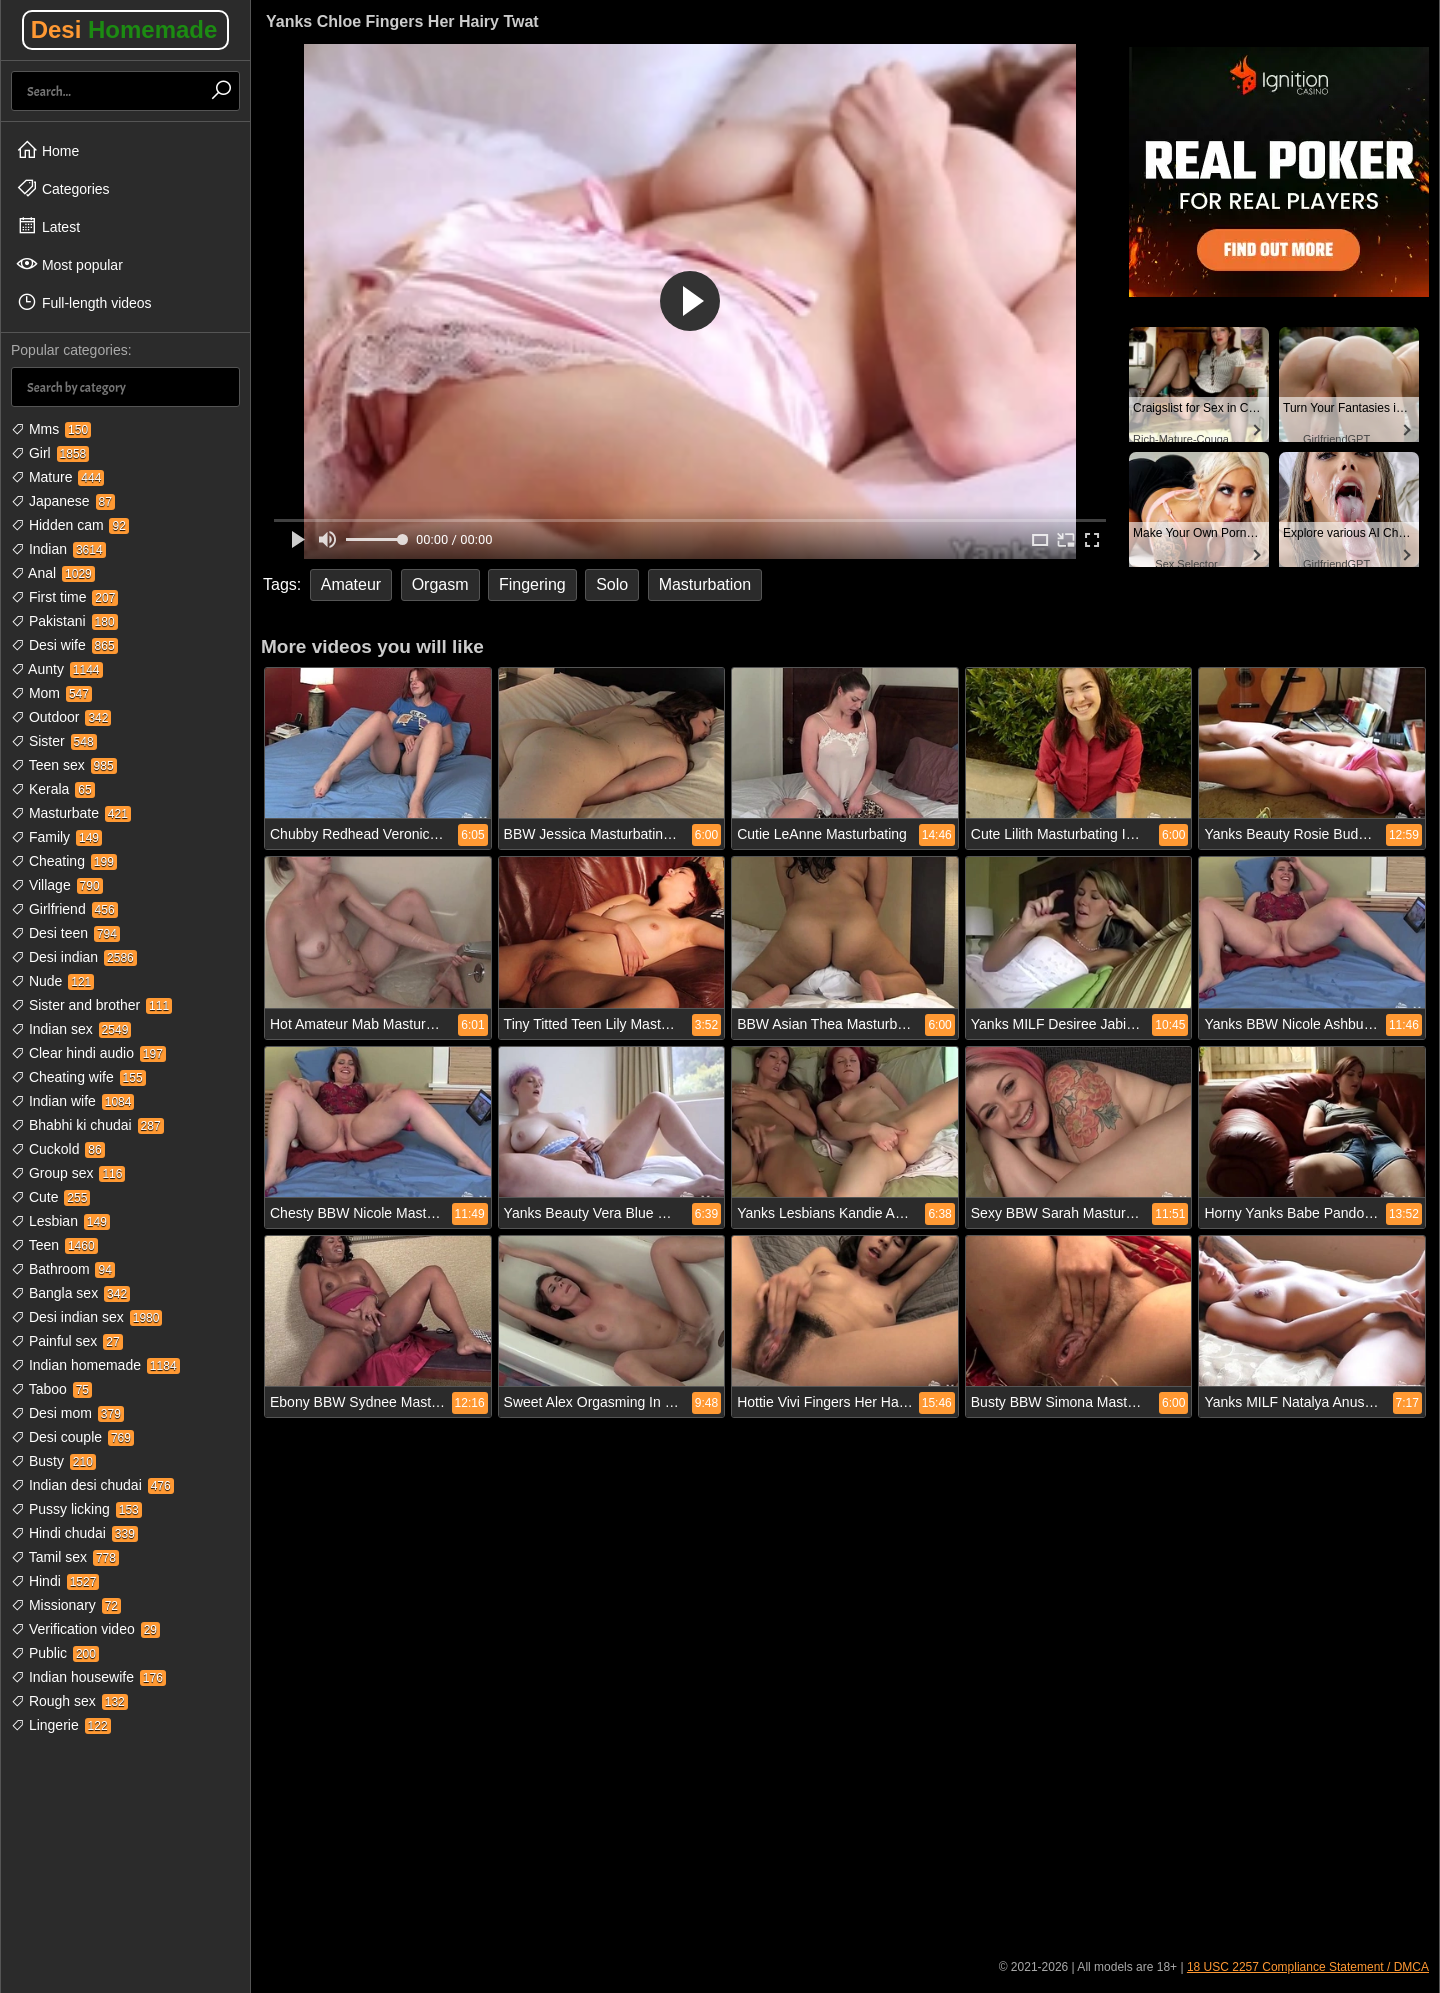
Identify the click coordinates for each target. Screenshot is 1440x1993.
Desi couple (72, 1437)
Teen (54, 1245)
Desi (124, 29)
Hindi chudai (74, 1533)
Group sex (68, 1173)
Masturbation (705, 584)
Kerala (53, 789)
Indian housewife (88, 1677)
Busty (53, 1461)
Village (57, 885)
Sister (54, 741)
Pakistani (64, 621)
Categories (63, 188)
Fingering (532, 584)
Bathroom (63, 1269)
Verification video (85, 1629)
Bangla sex (70, 1293)
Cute (50, 1197)
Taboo (51, 1389)
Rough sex (69, 1701)
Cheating (64, 861)
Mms (51, 429)
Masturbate (71, 813)
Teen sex (64, 765)
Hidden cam (70, 525)
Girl (50, 453)
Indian (58, 549)
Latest (48, 226)
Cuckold (58, 1149)
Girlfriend (64, 909)
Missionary (66, 1605)
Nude (52, 981)
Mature (57, 477)
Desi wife (64, 645)
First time (64, 597)
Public (55, 1653)
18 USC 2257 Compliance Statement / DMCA (1308, 1967)
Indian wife (72, 1101)
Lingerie (61, 1725)
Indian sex (71, 1029)
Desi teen (65, 933)
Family (56, 837)
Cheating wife (78, 1077)
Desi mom (67, 1413)
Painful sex (67, 1341)
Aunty (57, 669)
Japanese (63, 501)
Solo (612, 584)
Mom (51, 693)
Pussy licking (76, 1509)
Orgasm (440, 584)
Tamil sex (65, 1557)
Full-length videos (84, 302)
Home (47, 150)
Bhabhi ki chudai (87, 1125)
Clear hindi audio (88, 1053)
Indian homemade (95, 1365)
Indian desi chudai (92, 1485)
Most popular (69, 264)
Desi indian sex (86, 1317)
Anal (53, 573)
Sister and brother (91, 1005)
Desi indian (74, 957)
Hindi (55, 1581)
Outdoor (61, 717)
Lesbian (60, 1221)
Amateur (351, 584)
